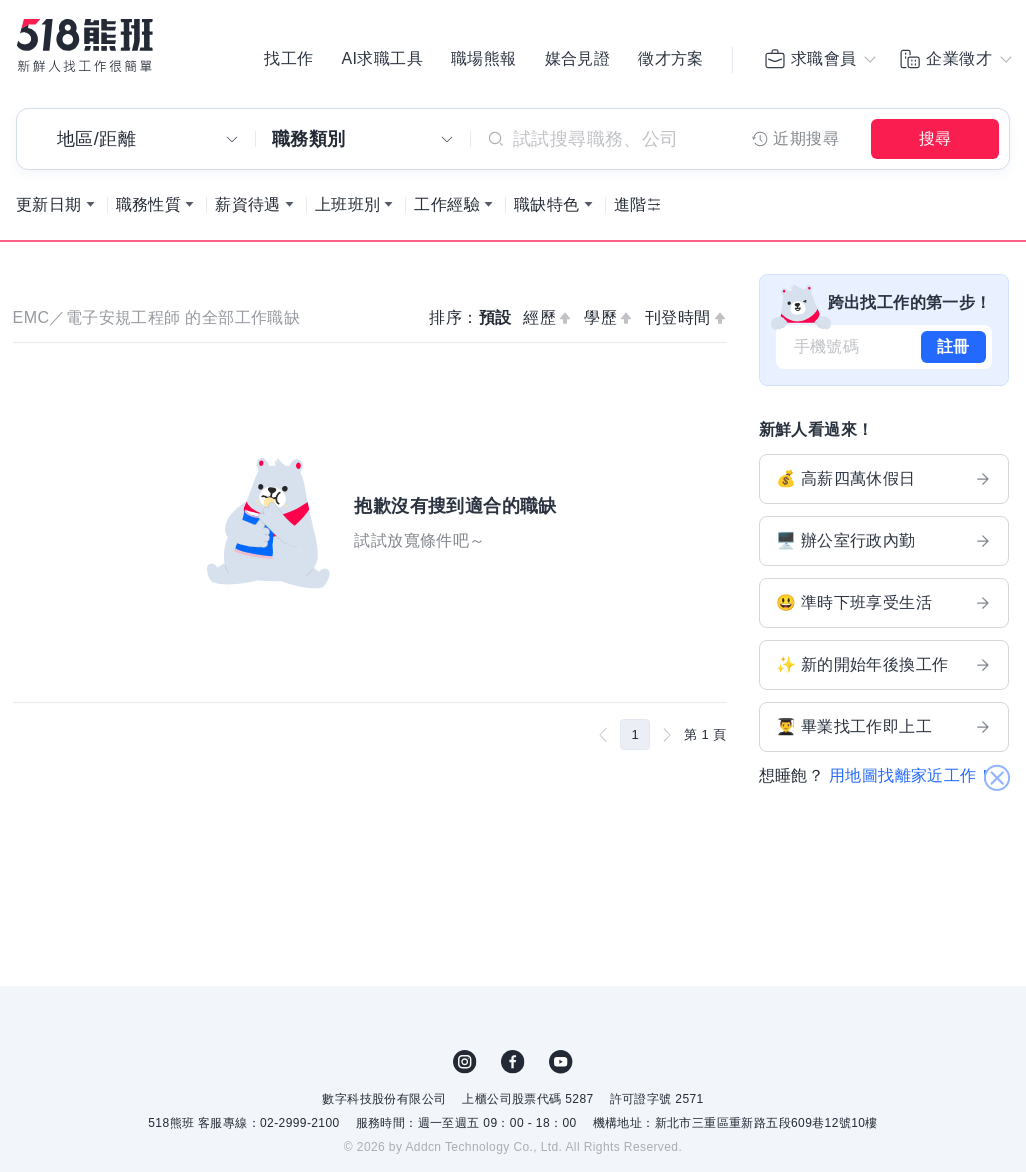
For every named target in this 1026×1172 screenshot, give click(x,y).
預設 (495, 322)
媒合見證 (578, 60)
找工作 (288, 60)
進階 (630, 209)
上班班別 (348, 209)
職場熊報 (484, 60)
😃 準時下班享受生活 (884, 608)
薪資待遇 (248, 209)
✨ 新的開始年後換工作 (884, 670)
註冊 (953, 351)
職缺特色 (547, 209)
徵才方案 (671, 60)
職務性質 (149, 209)
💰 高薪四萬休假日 (884, 484)
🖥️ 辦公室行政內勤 (884, 546)
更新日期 (49, 209)
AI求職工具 (382, 60)
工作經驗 (447, 209)
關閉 (996, 749)
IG (465, 1067)
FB (513, 1067)
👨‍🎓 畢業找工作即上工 (884, 732)
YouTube (561, 1067)
